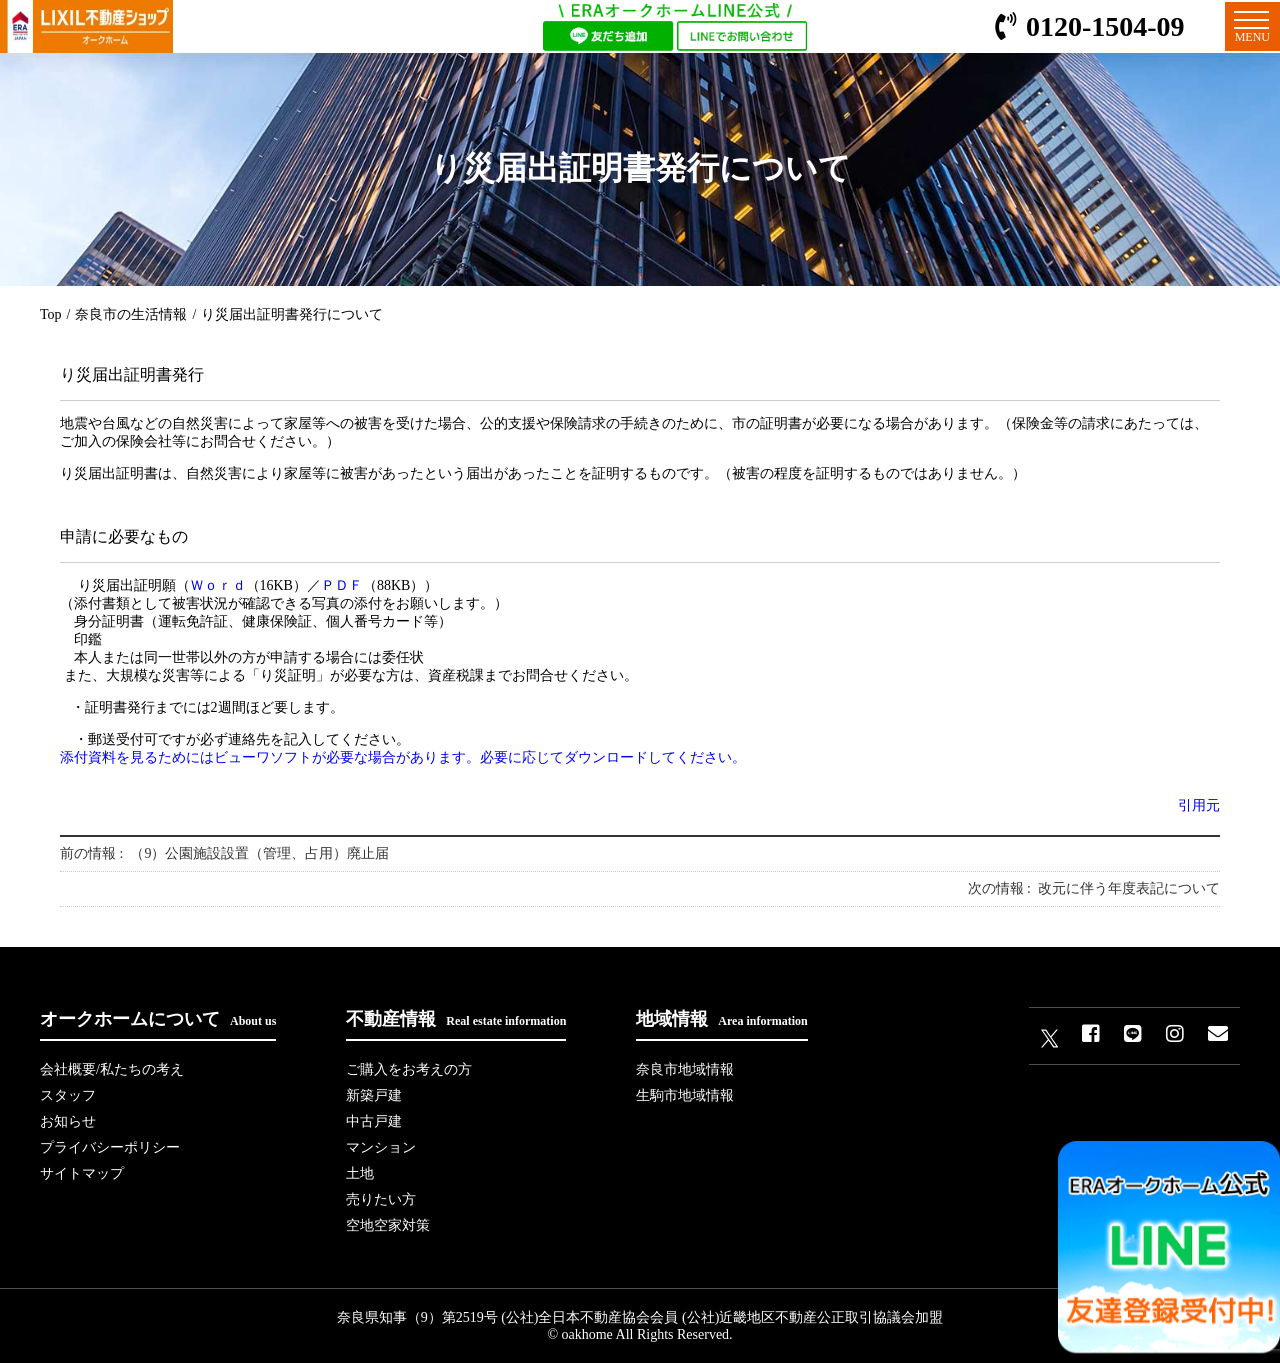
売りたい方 (381, 1199)
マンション (381, 1147)
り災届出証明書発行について (292, 314)
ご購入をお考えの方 (409, 1069)
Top (51, 314)
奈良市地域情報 (685, 1069)
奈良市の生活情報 (131, 314)
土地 (360, 1173)
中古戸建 (374, 1121)
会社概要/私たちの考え (112, 1069)
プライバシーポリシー (110, 1147)
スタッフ (68, 1095)
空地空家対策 (388, 1225)
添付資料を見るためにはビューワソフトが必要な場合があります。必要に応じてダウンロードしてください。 (403, 757)
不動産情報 (456, 1019)
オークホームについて (158, 1019)
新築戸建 (374, 1095)
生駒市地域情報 (685, 1095)
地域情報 (721, 1019)
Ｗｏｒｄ (218, 585)
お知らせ (68, 1121)
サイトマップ (82, 1173)
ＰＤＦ (342, 585)
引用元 (1199, 805)
